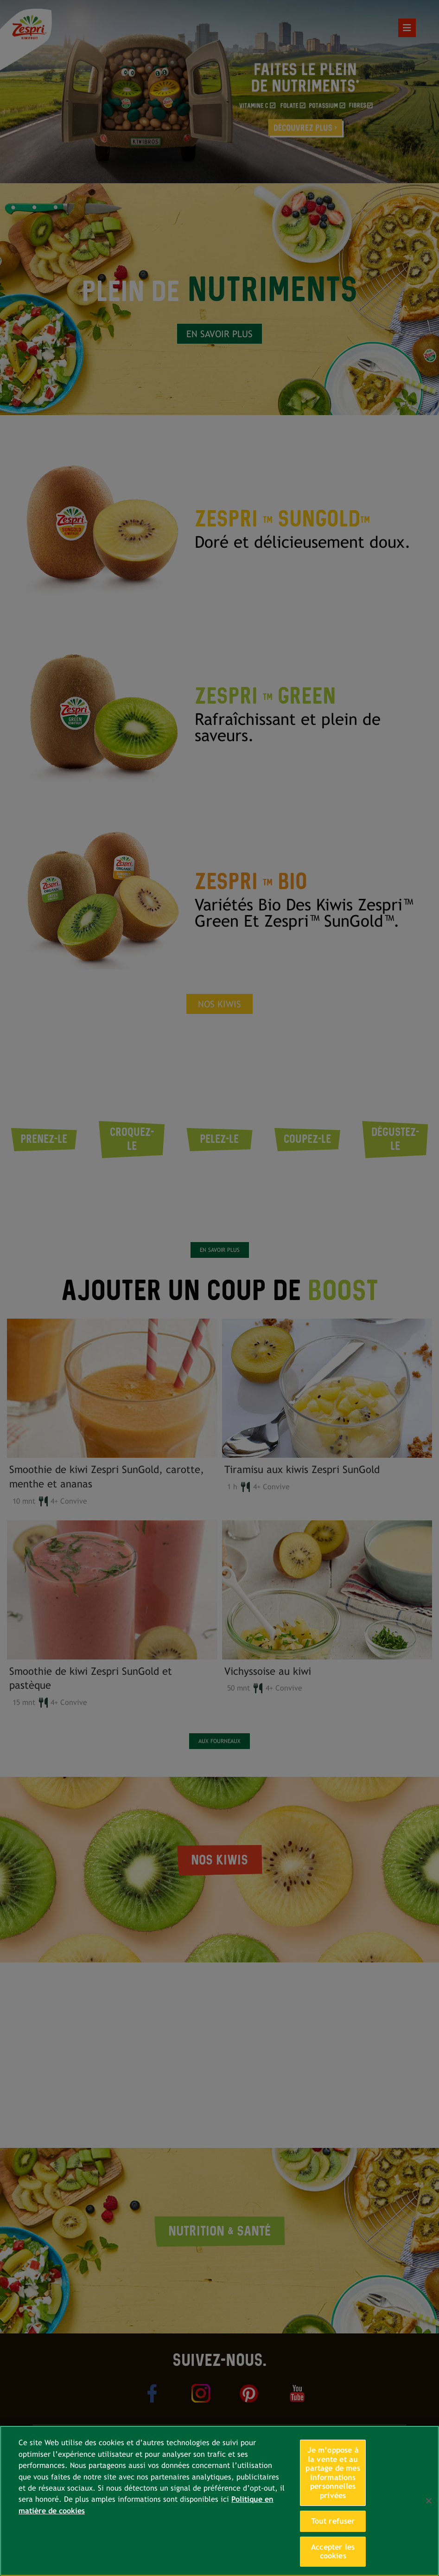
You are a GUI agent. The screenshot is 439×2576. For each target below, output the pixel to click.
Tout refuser (333, 2521)
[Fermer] (429, 2501)
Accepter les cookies (333, 2552)
